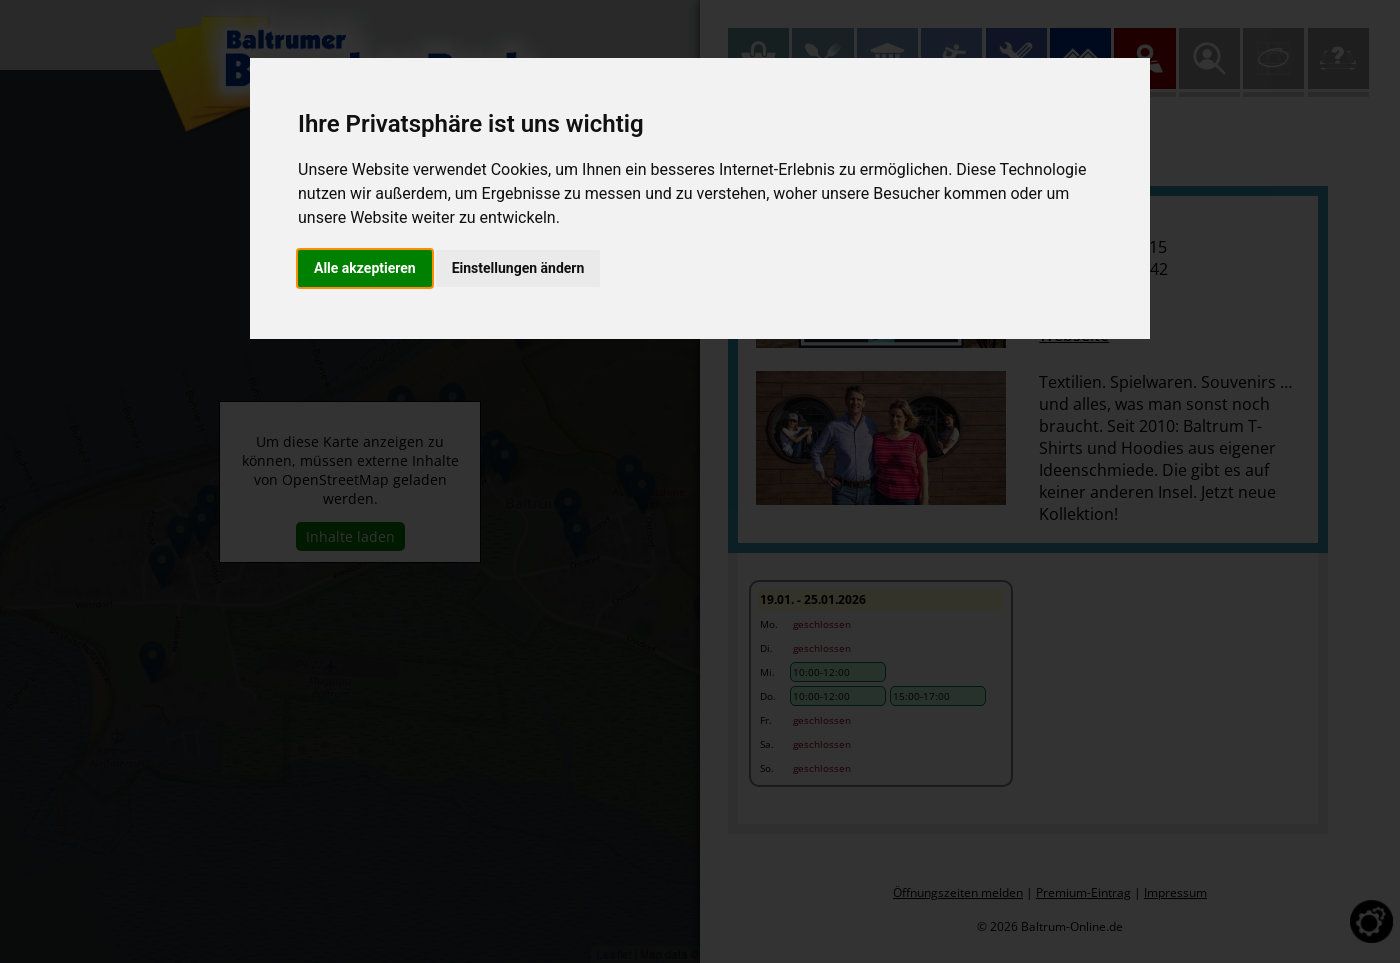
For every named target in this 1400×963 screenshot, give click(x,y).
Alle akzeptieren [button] (365, 268)
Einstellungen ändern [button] (518, 268)
